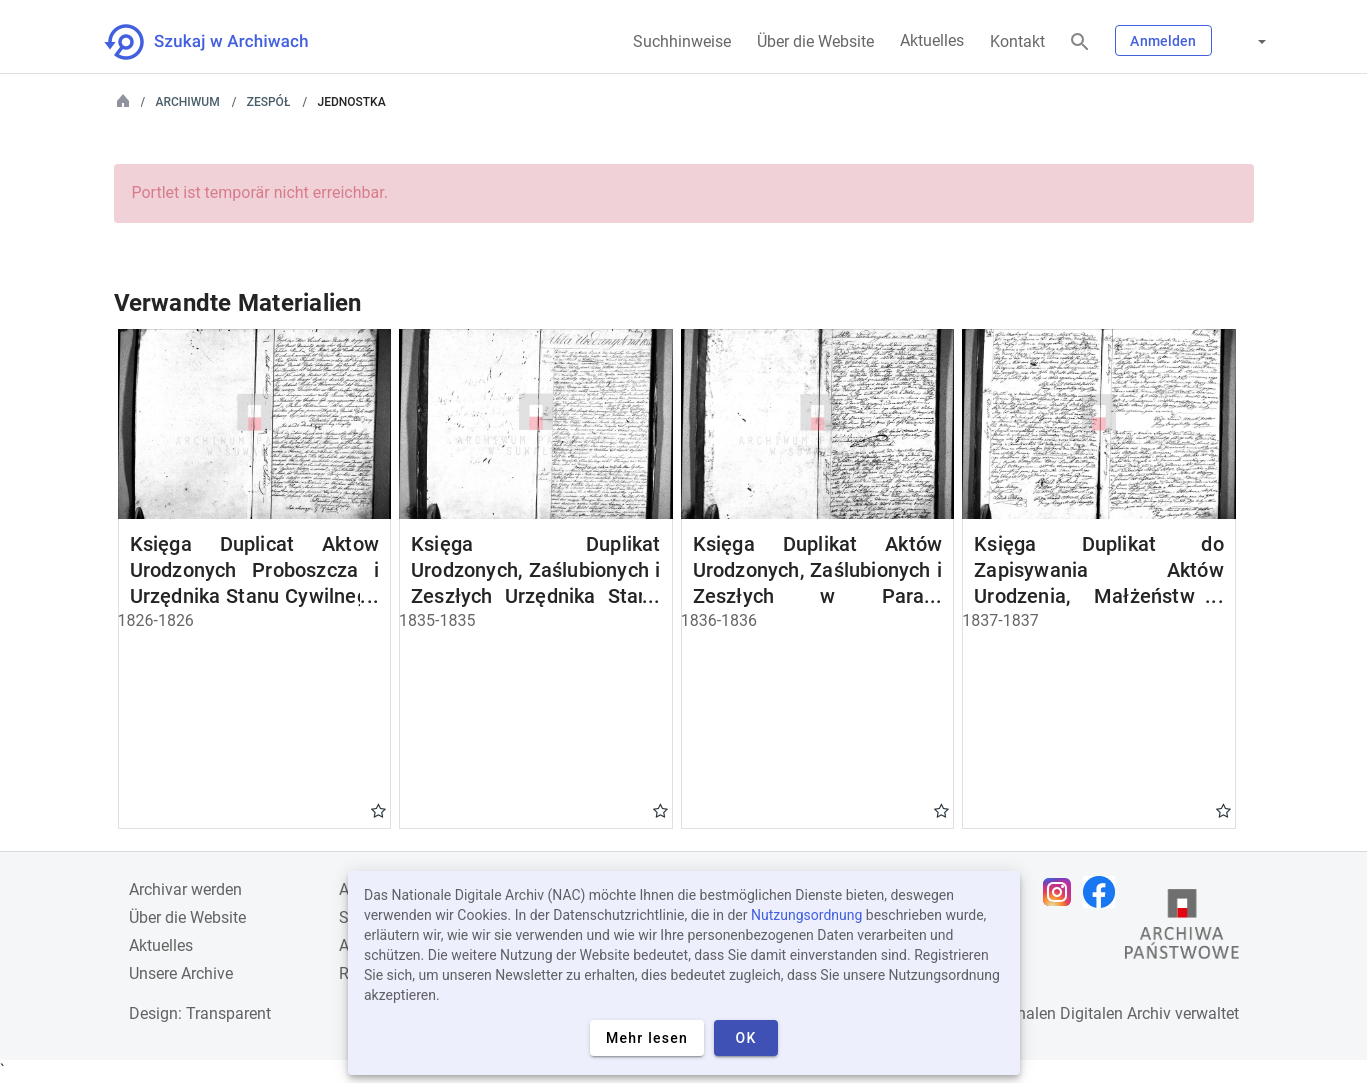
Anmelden (1163, 41)
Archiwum (188, 102)
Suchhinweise (682, 41)
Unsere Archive (181, 973)
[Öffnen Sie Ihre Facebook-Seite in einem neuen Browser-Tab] (1104, 892)
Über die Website (815, 41)
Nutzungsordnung (806, 915)
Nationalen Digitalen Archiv (1075, 1013)
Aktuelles (932, 40)
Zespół (269, 102)
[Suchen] (1080, 42)
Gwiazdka (378, 810)
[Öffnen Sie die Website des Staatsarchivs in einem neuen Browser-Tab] (1182, 929)
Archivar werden (185, 889)
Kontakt (1017, 41)
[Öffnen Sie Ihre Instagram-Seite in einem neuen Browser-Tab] (1062, 892)
